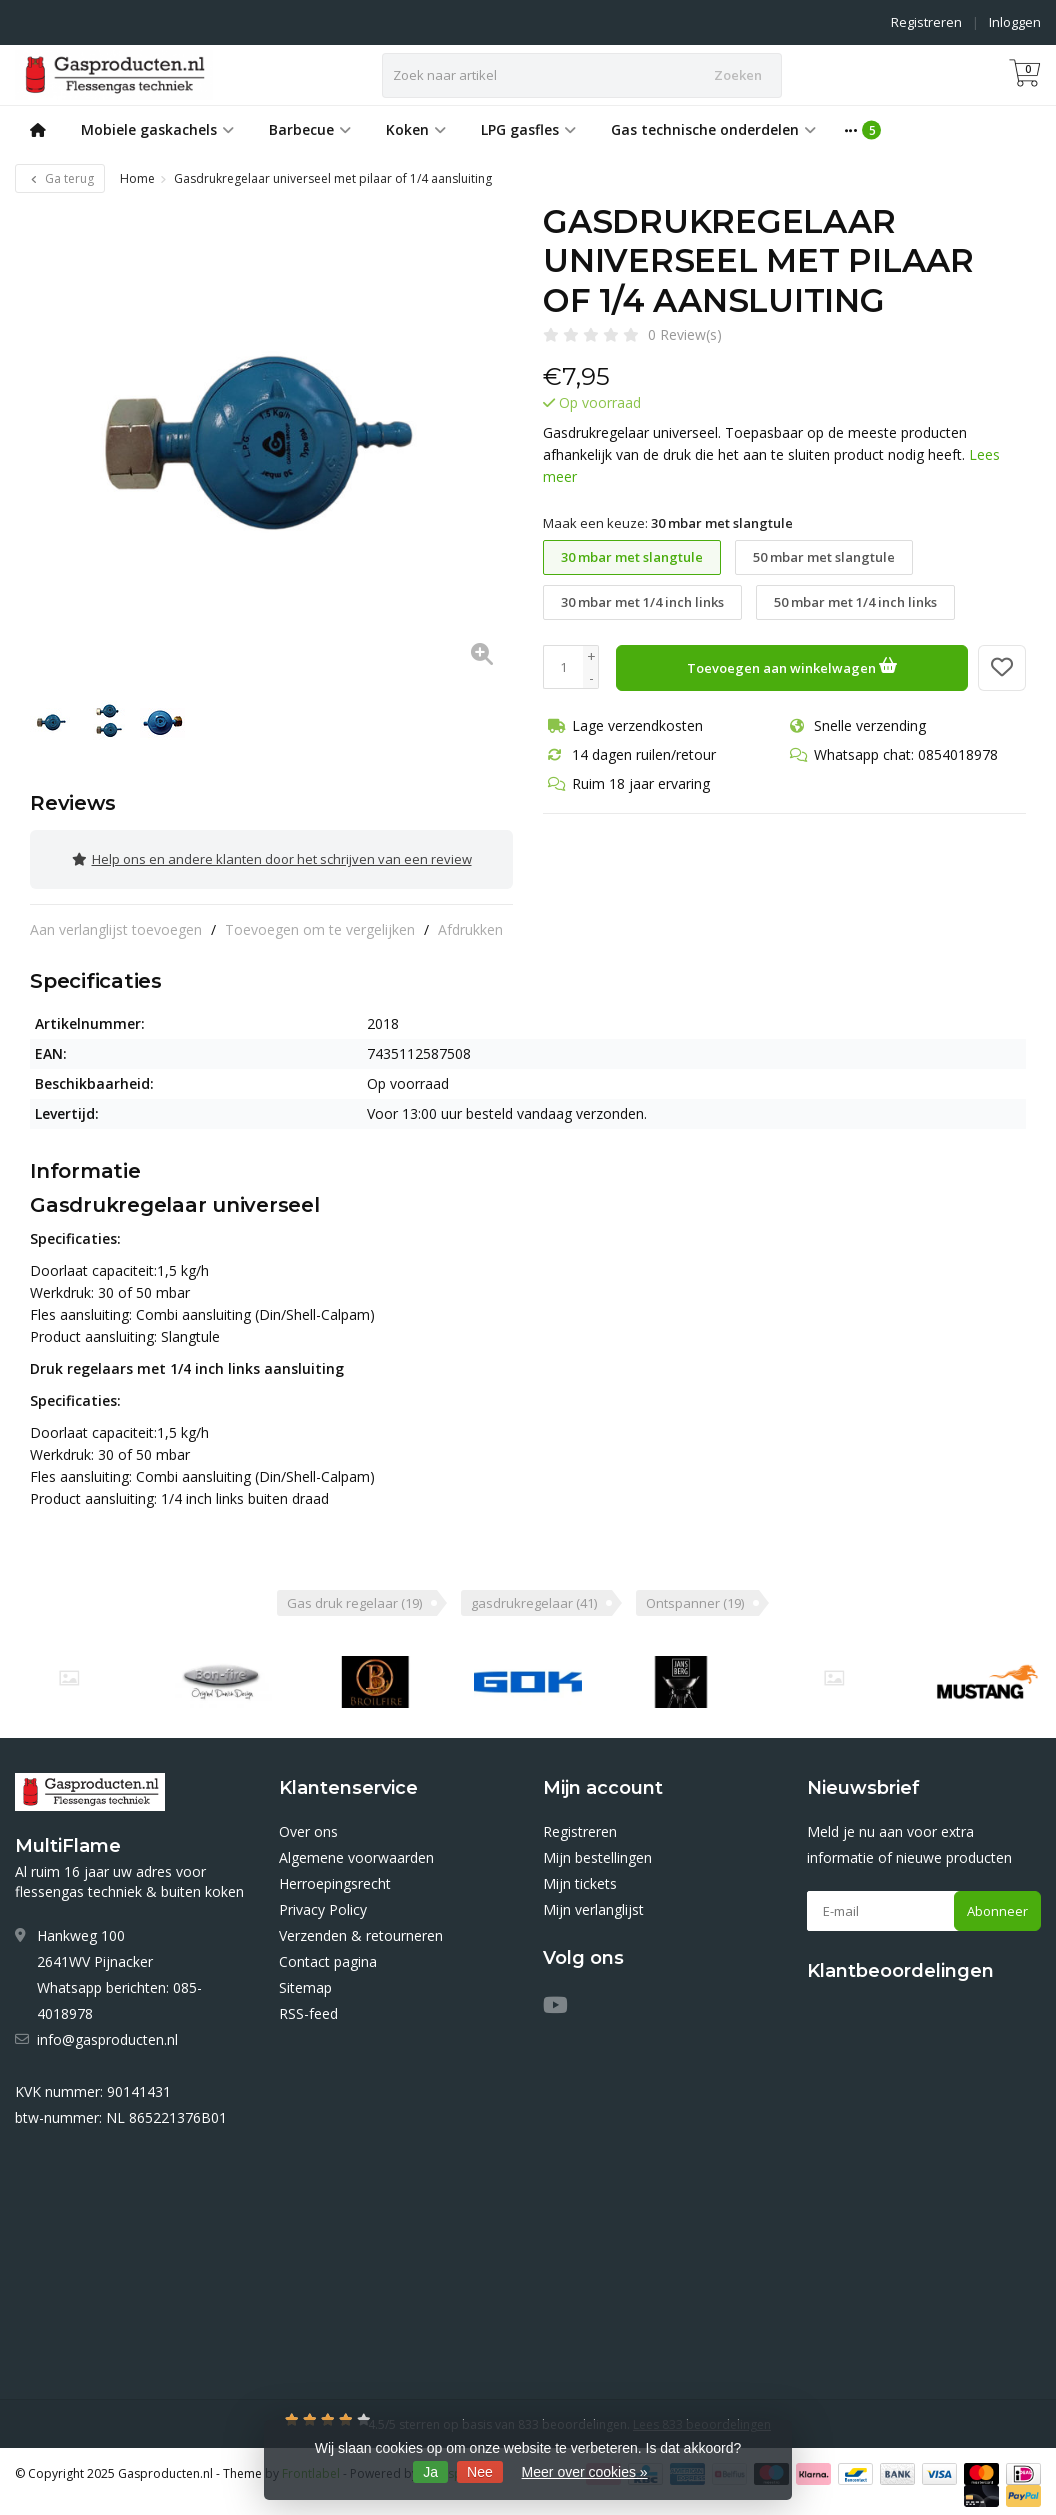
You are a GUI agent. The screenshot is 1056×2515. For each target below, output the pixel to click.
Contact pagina (328, 1954)
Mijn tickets (580, 1876)
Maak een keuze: (668, 523)
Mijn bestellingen (597, 1850)
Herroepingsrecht (335, 1876)
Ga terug (60, 178)
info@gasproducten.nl (107, 2032)
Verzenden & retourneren (361, 1928)
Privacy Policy (323, 1902)
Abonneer (997, 1904)
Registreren (926, 22)
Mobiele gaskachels (157, 129)
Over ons (308, 1824)
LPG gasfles (528, 129)
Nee (480, 2472)
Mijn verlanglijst (593, 1902)
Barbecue (310, 129)
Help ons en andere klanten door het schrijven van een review (272, 856)
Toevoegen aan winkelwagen (792, 665)
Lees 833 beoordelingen (702, 2417)
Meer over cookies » (585, 2472)
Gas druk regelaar (354, 1596)
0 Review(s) (685, 334)
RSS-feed (308, 2006)
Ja (430, 2472)
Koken (416, 129)
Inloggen (1015, 22)
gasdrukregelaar (534, 1596)
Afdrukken (470, 922)
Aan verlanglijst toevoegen (116, 922)
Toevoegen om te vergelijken (320, 922)
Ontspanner (695, 1596)
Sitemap (305, 1980)
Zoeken (738, 75)
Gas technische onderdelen (713, 129)
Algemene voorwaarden (356, 1850)
